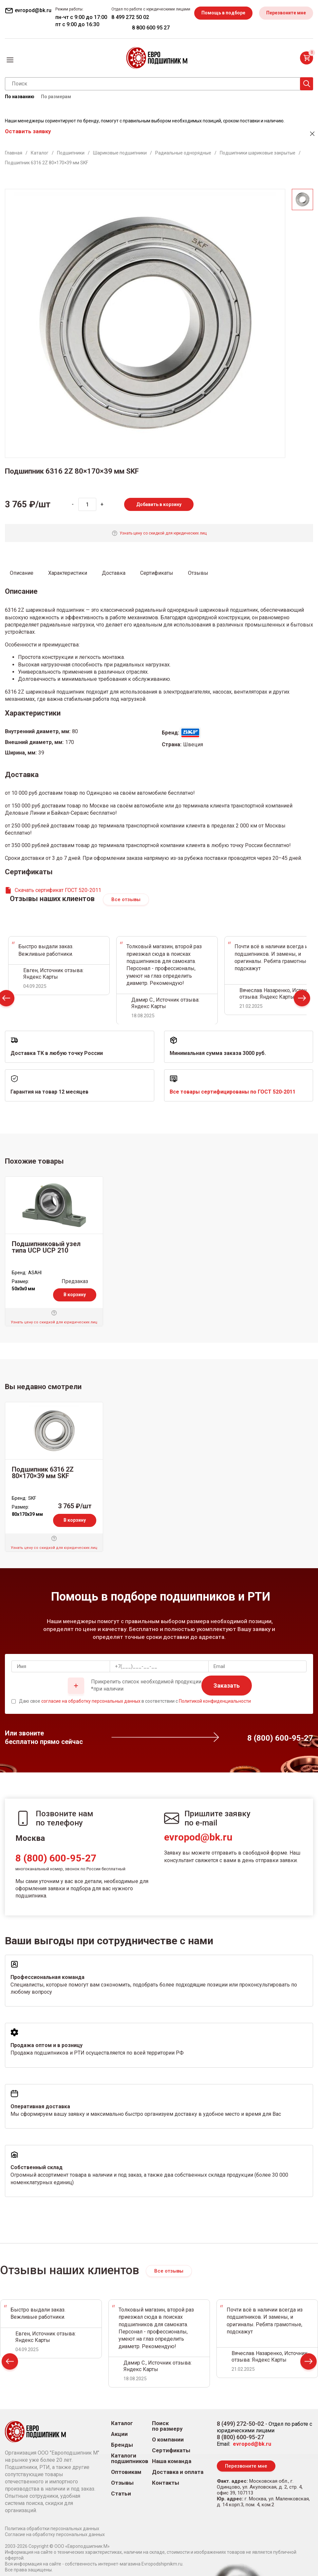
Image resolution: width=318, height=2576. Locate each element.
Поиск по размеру (167, 2426)
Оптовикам (126, 2472)
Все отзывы (125, 899)
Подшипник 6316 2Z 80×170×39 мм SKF (43, 1472)
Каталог (122, 2423)
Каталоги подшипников (129, 2458)
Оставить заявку (28, 131)
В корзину (75, 1294)
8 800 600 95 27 (151, 28)
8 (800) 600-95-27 (55, 1858)
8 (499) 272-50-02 (240, 2423)
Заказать (227, 1685)
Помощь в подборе (223, 12)
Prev (9, 2362)
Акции (119, 2434)
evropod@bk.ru (198, 1837)
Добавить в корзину (158, 504)
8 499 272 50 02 (130, 17)
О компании (168, 2439)
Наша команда (171, 2461)
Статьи (121, 2493)
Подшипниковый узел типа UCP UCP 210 (46, 1247)
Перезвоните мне (286, 12)
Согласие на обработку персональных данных (55, 2534)
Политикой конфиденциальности (215, 1701)
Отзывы (122, 2483)
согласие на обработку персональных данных (90, 1701)
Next (301, 999)
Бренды (122, 2445)
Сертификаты (171, 2450)
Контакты (165, 2483)
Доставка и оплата (177, 2472)
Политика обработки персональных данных (52, 2528)
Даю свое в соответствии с (135, 1701)
